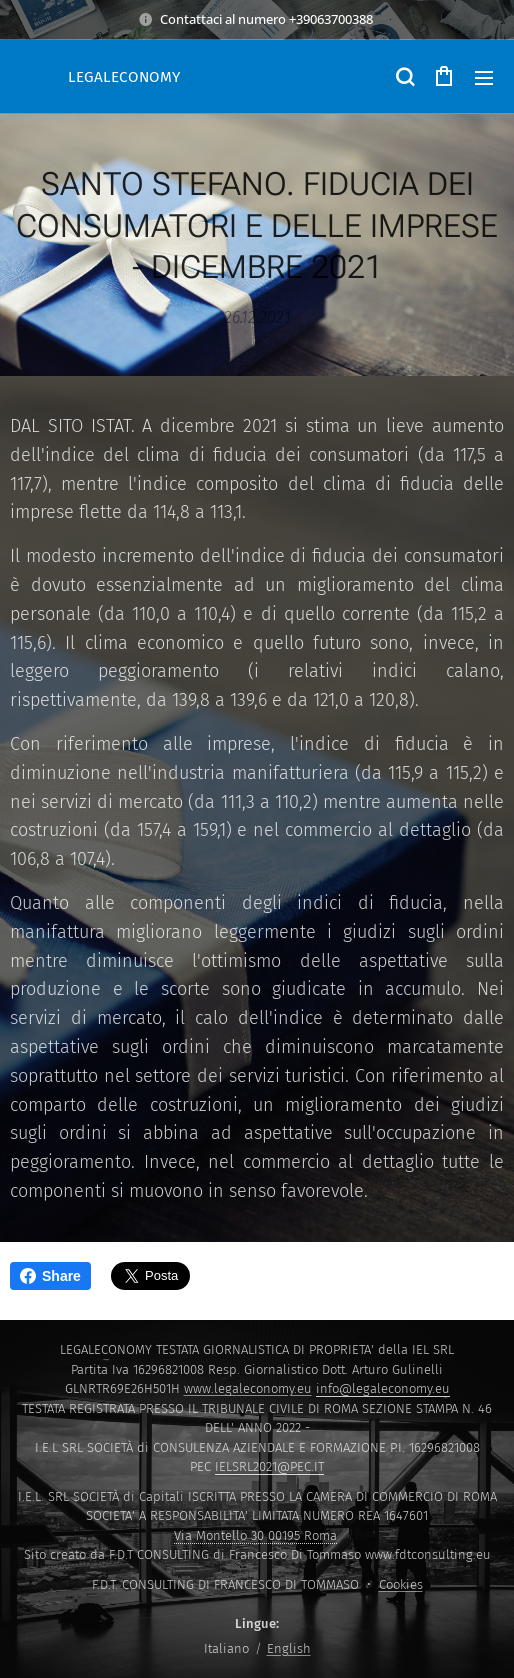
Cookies (401, 1584)
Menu (484, 78)
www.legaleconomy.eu (248, 1388)
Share (50, 1276)
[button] (404, 77)
